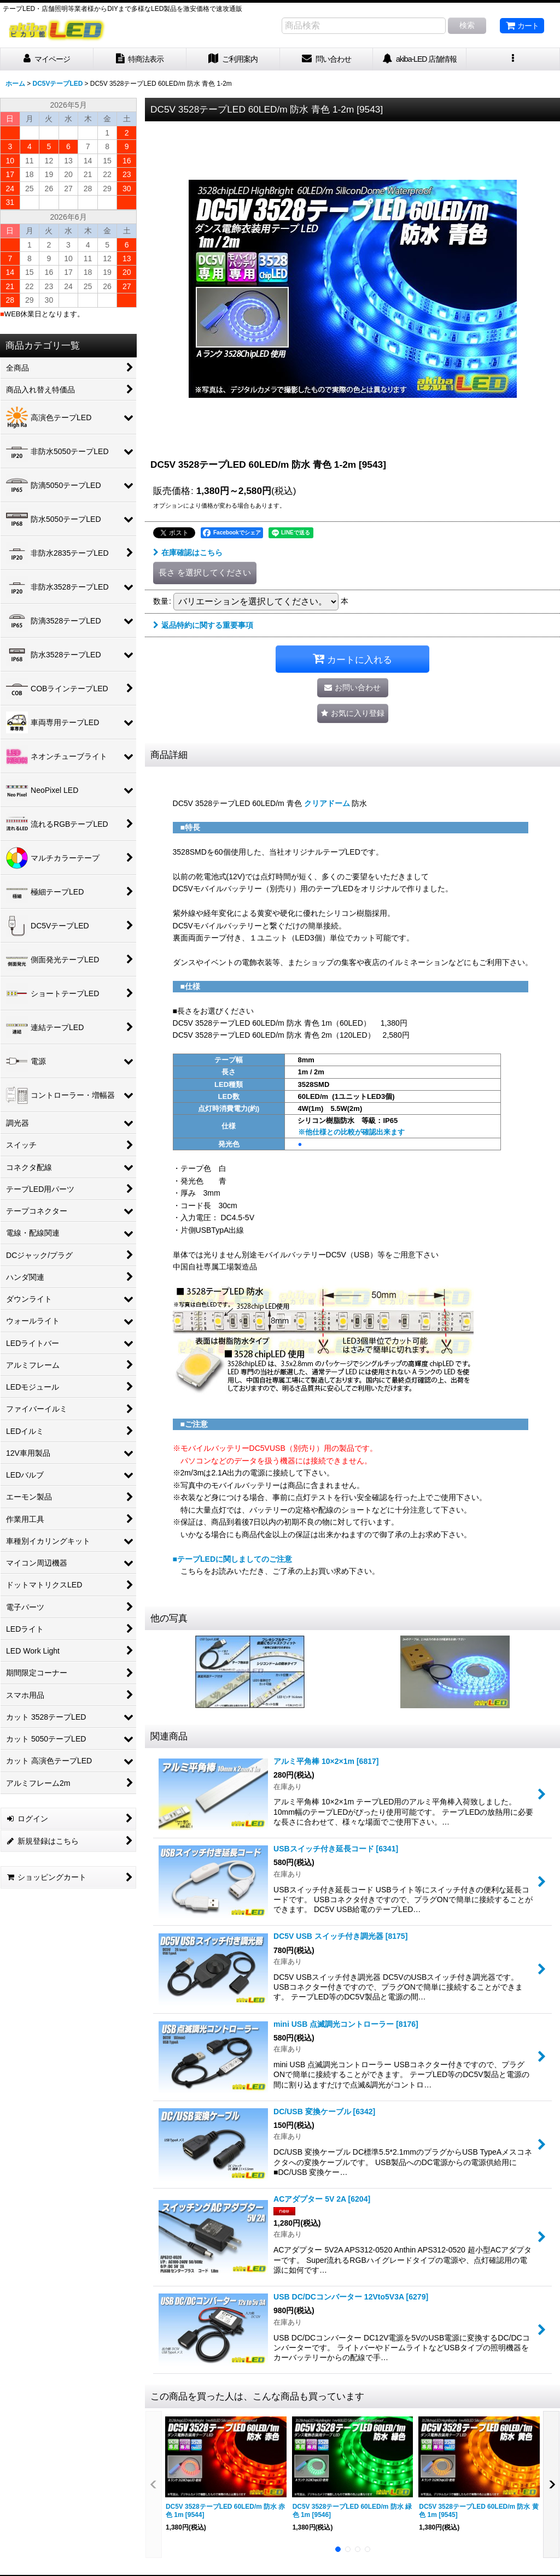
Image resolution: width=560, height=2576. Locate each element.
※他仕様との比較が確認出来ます (351, 1132)
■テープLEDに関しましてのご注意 (233, 1559)
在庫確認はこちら (188, 552)
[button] (513, 59)
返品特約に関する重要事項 (203, 625)
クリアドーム (327, 803)
